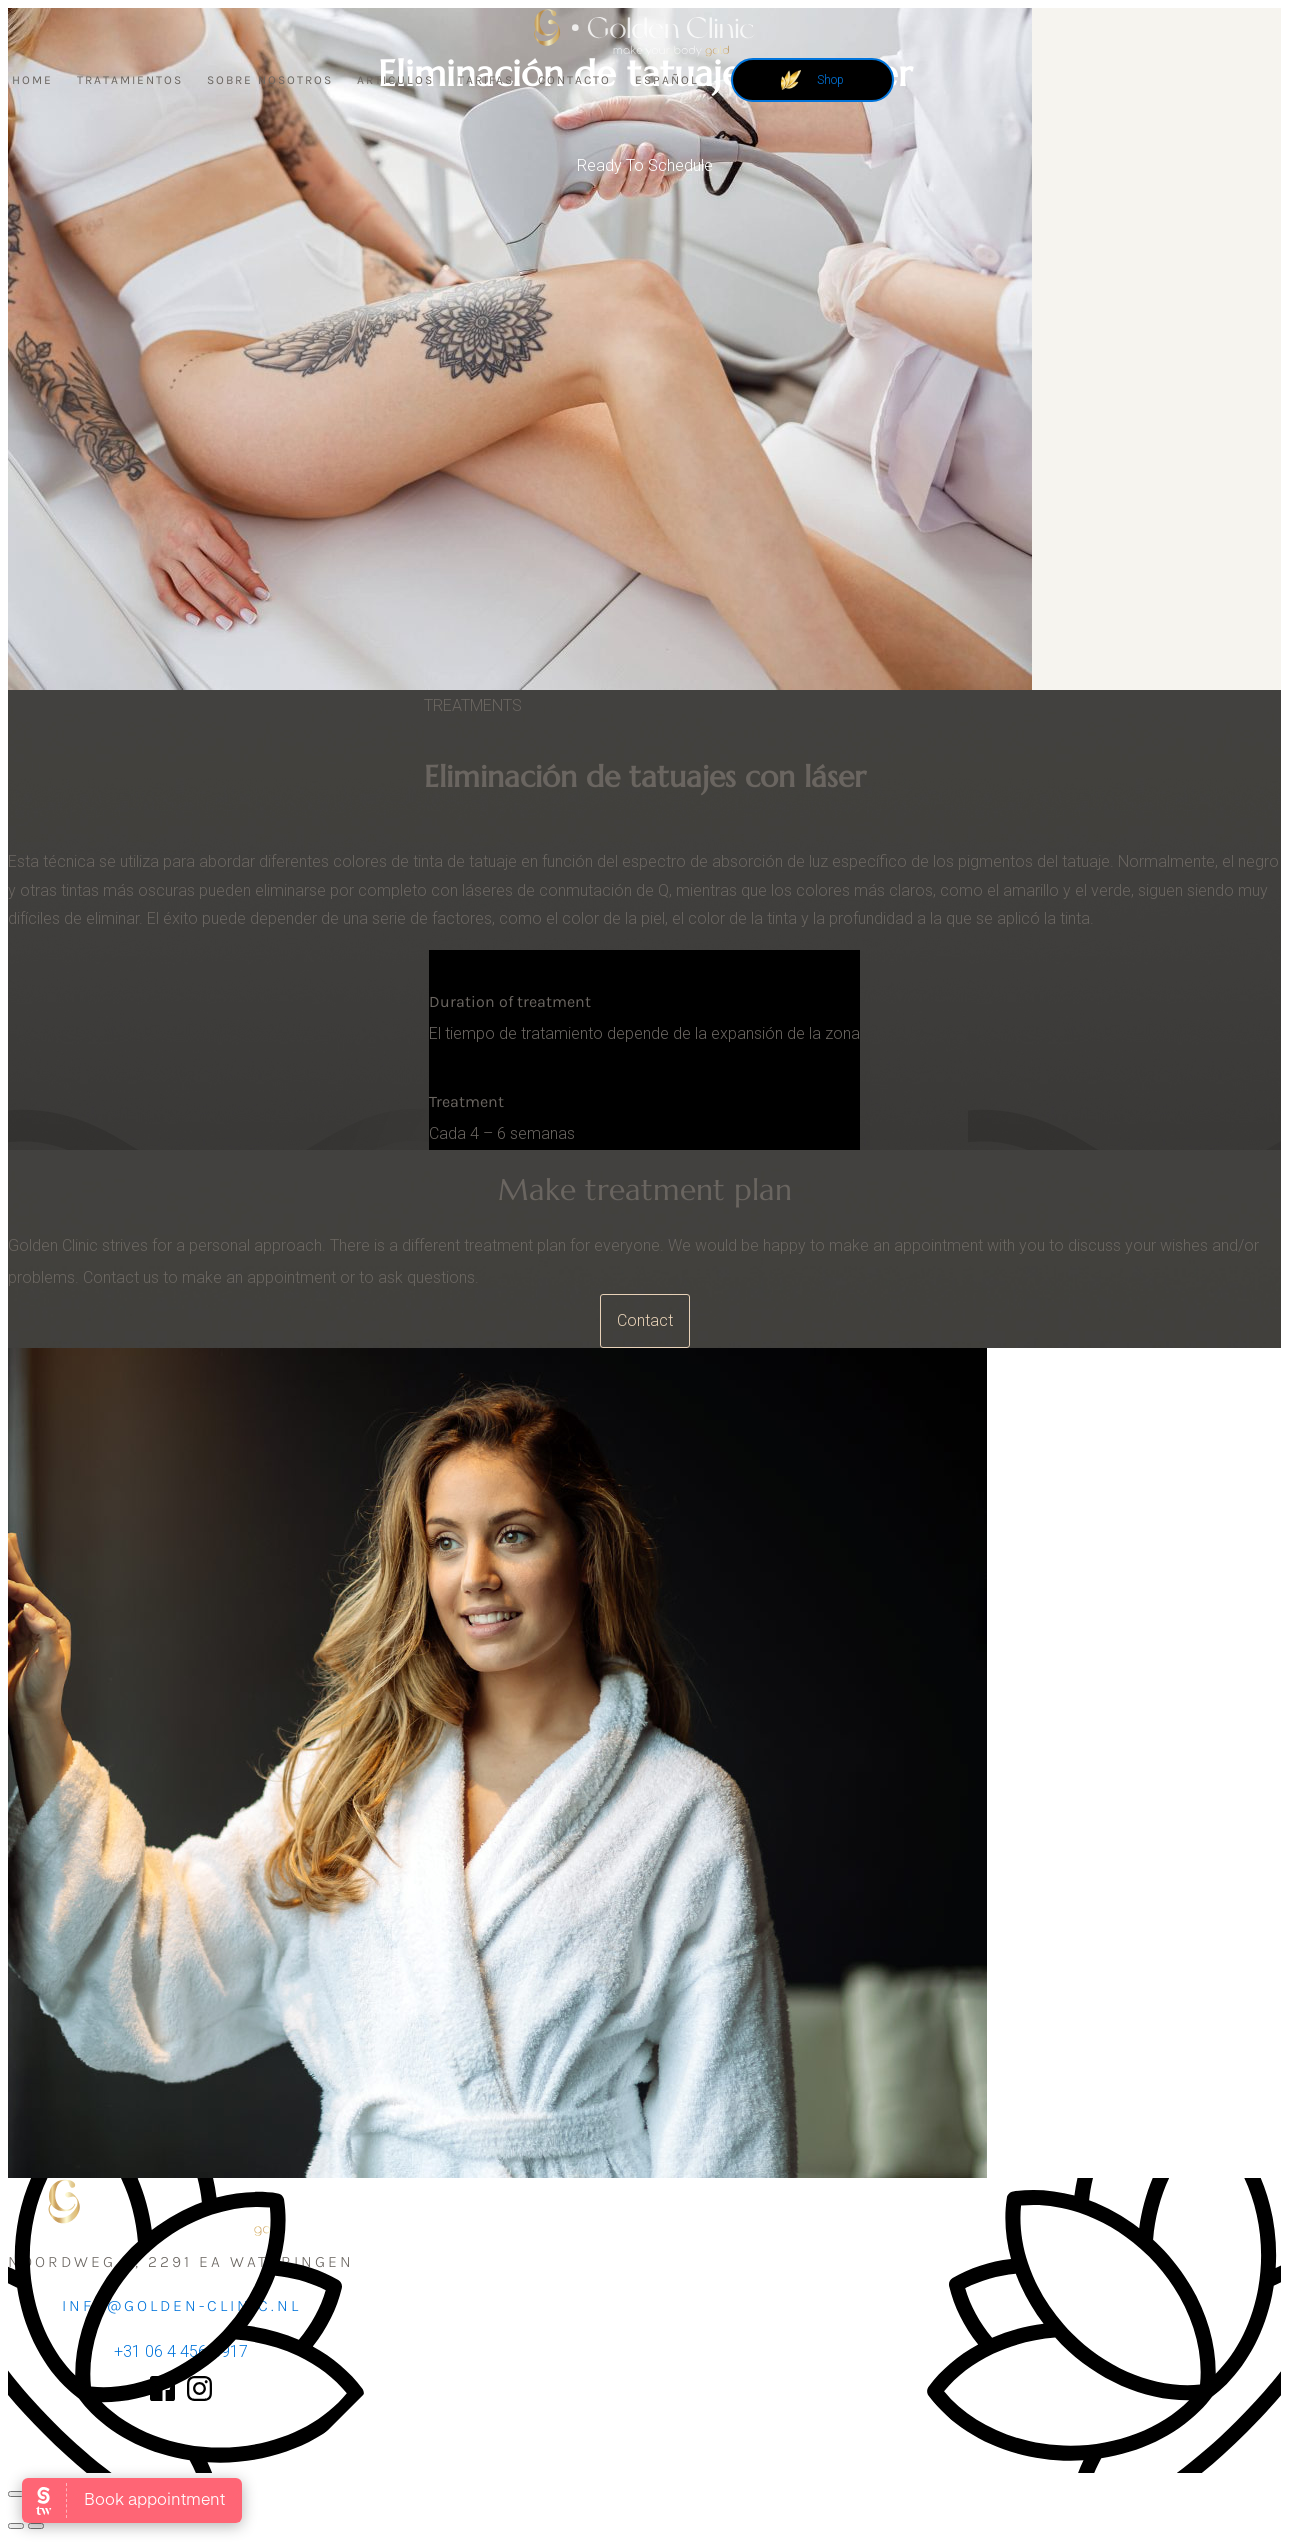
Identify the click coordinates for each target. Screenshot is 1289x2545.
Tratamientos (130, 80)
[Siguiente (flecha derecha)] (36, 2526)
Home (32, 80)
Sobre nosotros (270, 80)
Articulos (395, 80)
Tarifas (486, 80)
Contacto (574, 80)
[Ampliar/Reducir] (16, 2494)
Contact (645, 1320)
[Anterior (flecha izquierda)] (16, 2526)
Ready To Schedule (645, 165)
